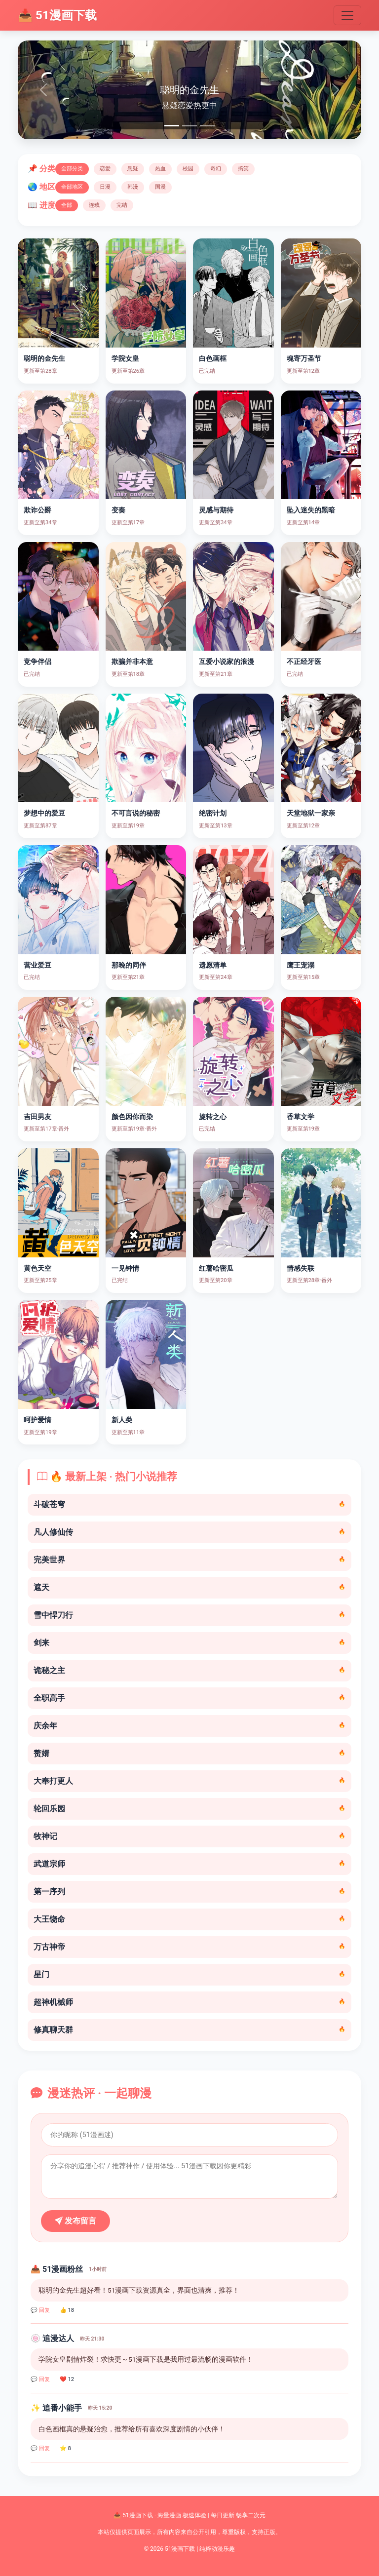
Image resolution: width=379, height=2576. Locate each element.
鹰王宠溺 (300, 965)
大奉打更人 (189, 1781)
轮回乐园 (189, 1808)
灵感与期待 (216, 510)
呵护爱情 (37, 1420)
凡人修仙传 (189, 1532)
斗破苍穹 (189, 1504)
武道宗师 (189, 1864)
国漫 (160, 187)
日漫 (105, 187)
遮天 (189, 1587)
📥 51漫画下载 (57, 15)
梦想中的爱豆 (44, 813)
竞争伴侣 (37, 662)
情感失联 (300, 1268)
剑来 (189, 1642)
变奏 (118, 510)
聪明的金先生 (44, 358)
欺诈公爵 (37, 510)
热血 (160, 168)
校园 (188, 168)
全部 (66, 205)
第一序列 (189, 1891)
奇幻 (215, 168)
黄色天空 (37, 1268)
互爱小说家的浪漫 (226, 662)
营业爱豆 (37, 965)
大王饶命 (189, 1919)
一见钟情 (125, 1268)
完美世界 (189, 1559)
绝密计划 (213, 813)
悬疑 (132, 168)
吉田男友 (37, 1117)
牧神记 (189, 1836)
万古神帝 (189, 1947)
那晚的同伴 (129, 965)
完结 (121, 205)
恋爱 (105, 168)
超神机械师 (189, 2002)
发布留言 (75, 2220)
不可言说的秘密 (136, 813)
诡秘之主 (189, 1670)
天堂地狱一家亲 (311, 813)
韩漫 (132, 187)
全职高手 (189, 1698)
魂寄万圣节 (304, 358)
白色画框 (213, 358)
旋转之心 (213, 1117)
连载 (94, 205)
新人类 (122, 1420)
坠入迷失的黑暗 (311, 510)
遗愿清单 (213, 965)
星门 (189, 1974)
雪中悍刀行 (189, 1615)
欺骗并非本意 (132, 662)
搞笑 (243, 168)
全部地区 (72, 187)
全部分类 (72, 168)
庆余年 (189, 1725)
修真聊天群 (189, 2029)
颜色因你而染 (132, 1117)
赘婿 (189, 1753)
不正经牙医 (304, 662)
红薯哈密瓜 (216, 1268)
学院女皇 (125, 358)
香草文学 (300, 1117)
